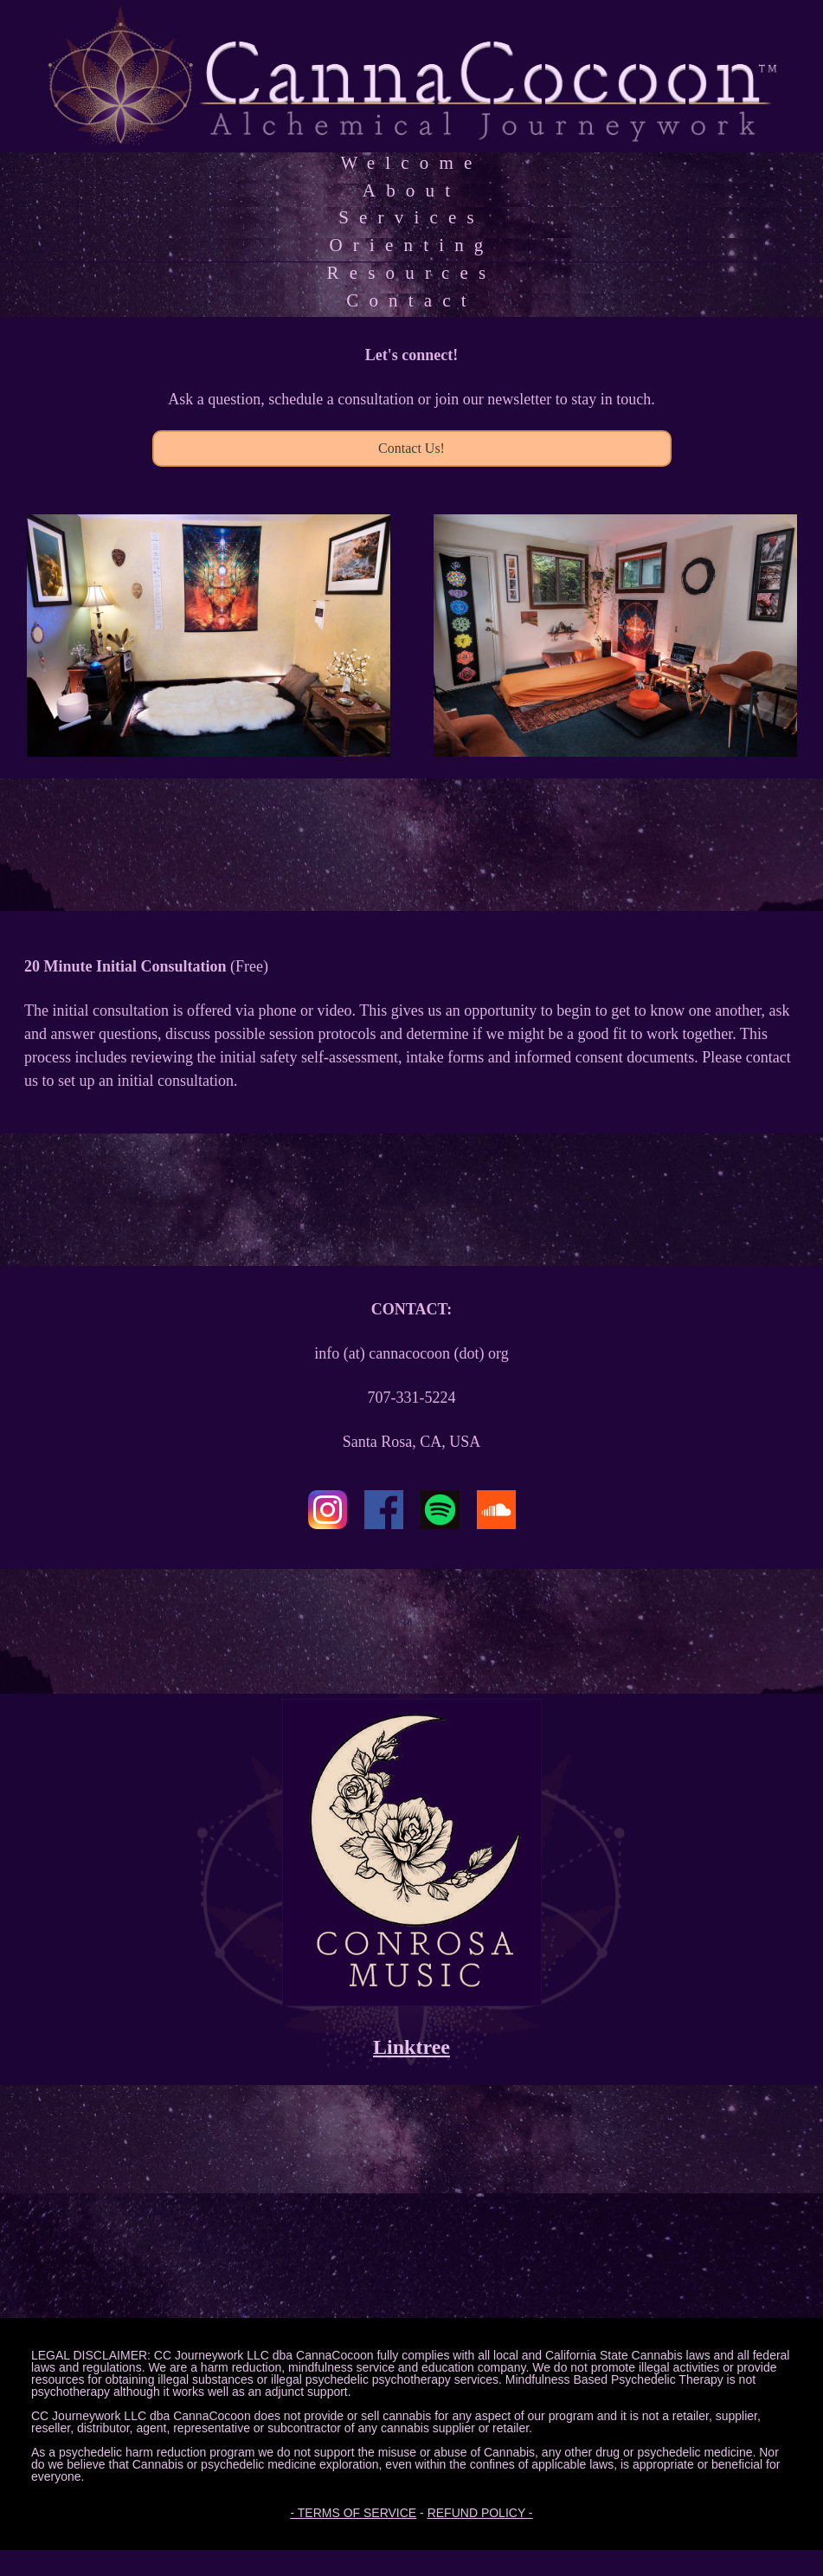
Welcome (411, 162)
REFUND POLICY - (480, 2513)
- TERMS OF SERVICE (353, 2513)
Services (411, 217)
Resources (412, 272)
